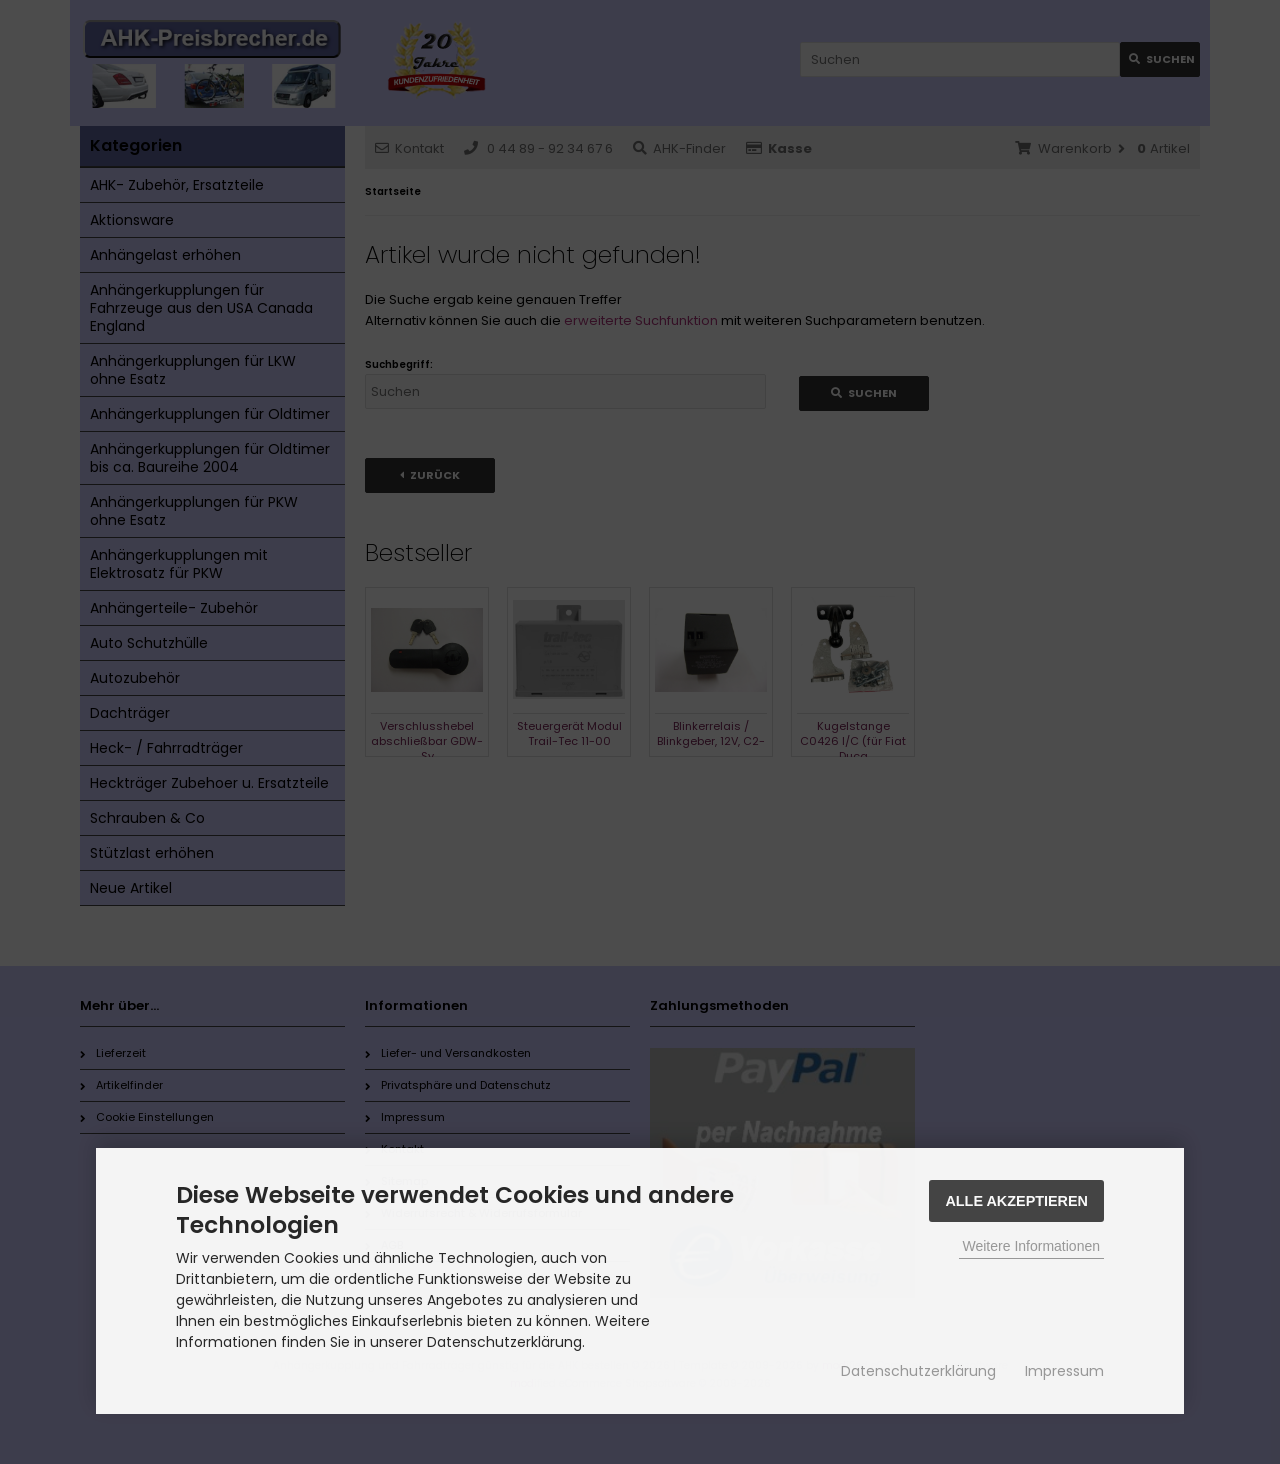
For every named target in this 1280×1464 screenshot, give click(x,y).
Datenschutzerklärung (918, 1371)
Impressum (1064, 1371)
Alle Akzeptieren (1016, 1201)
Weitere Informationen (1031, 1246)
